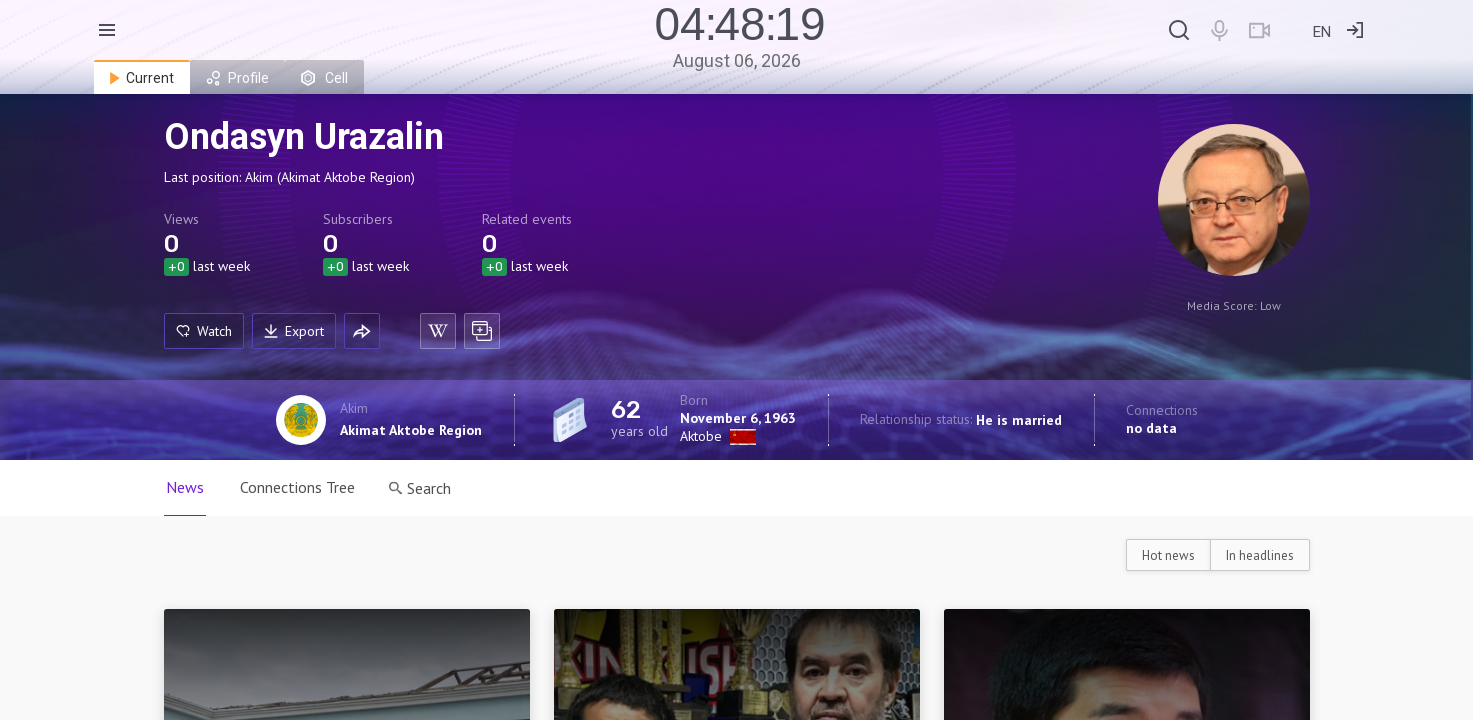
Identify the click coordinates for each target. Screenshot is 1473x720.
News (185, 487)
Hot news (1168, 555)
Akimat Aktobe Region (411, 430)
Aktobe (701, 436)
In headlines (1260, 555)
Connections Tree (297, 487)
